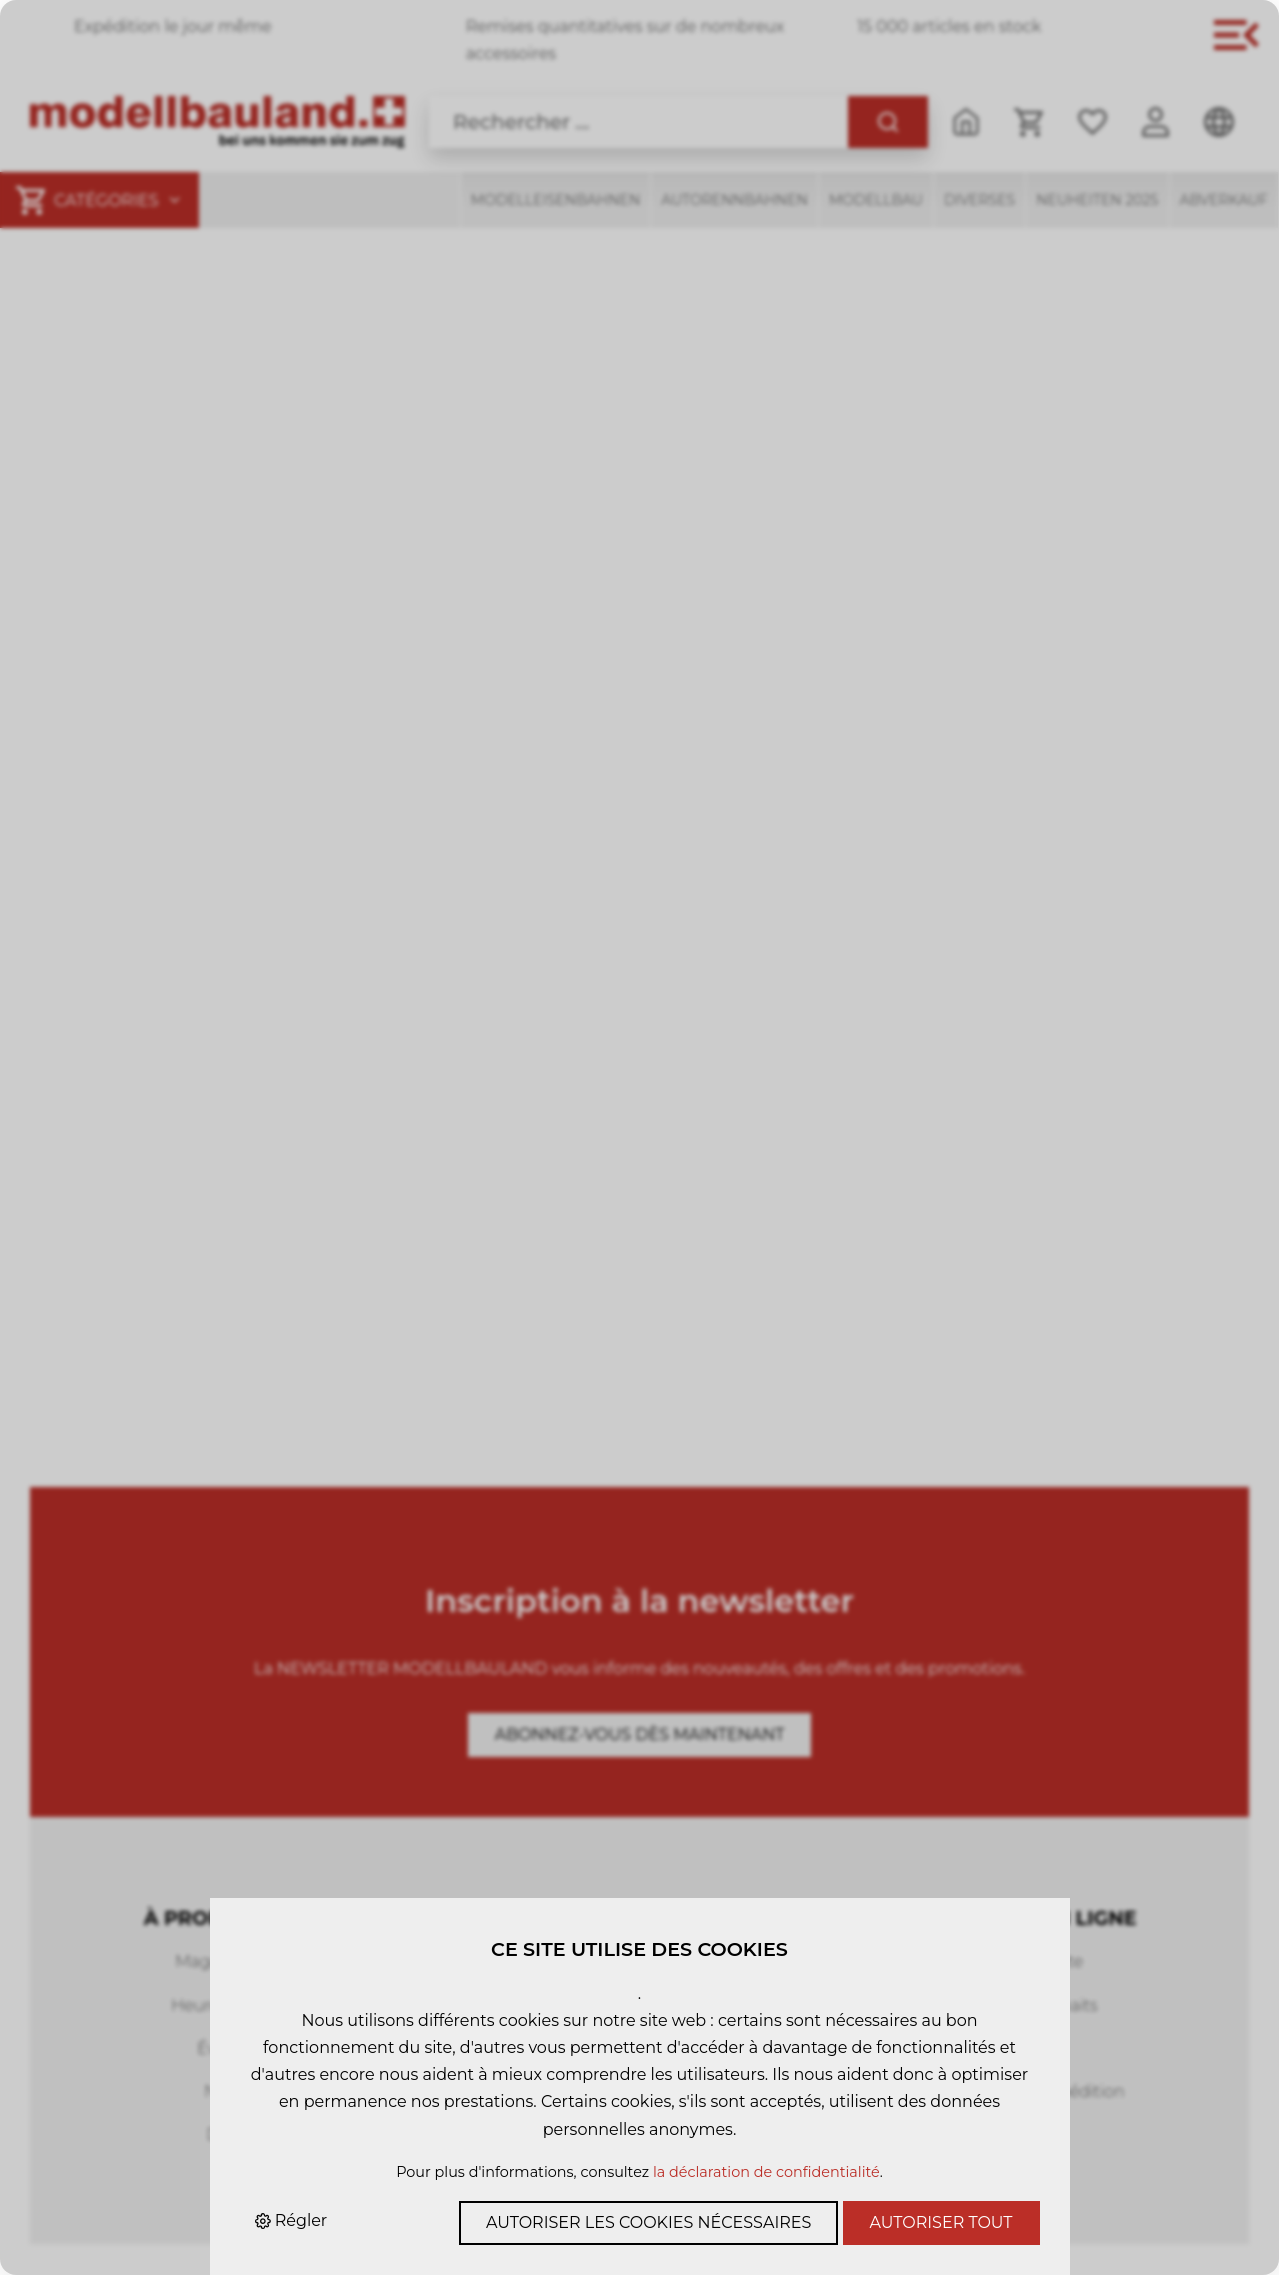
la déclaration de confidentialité (766, 2172)
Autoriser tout (941, 2222)
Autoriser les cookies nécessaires (648, 2222)
